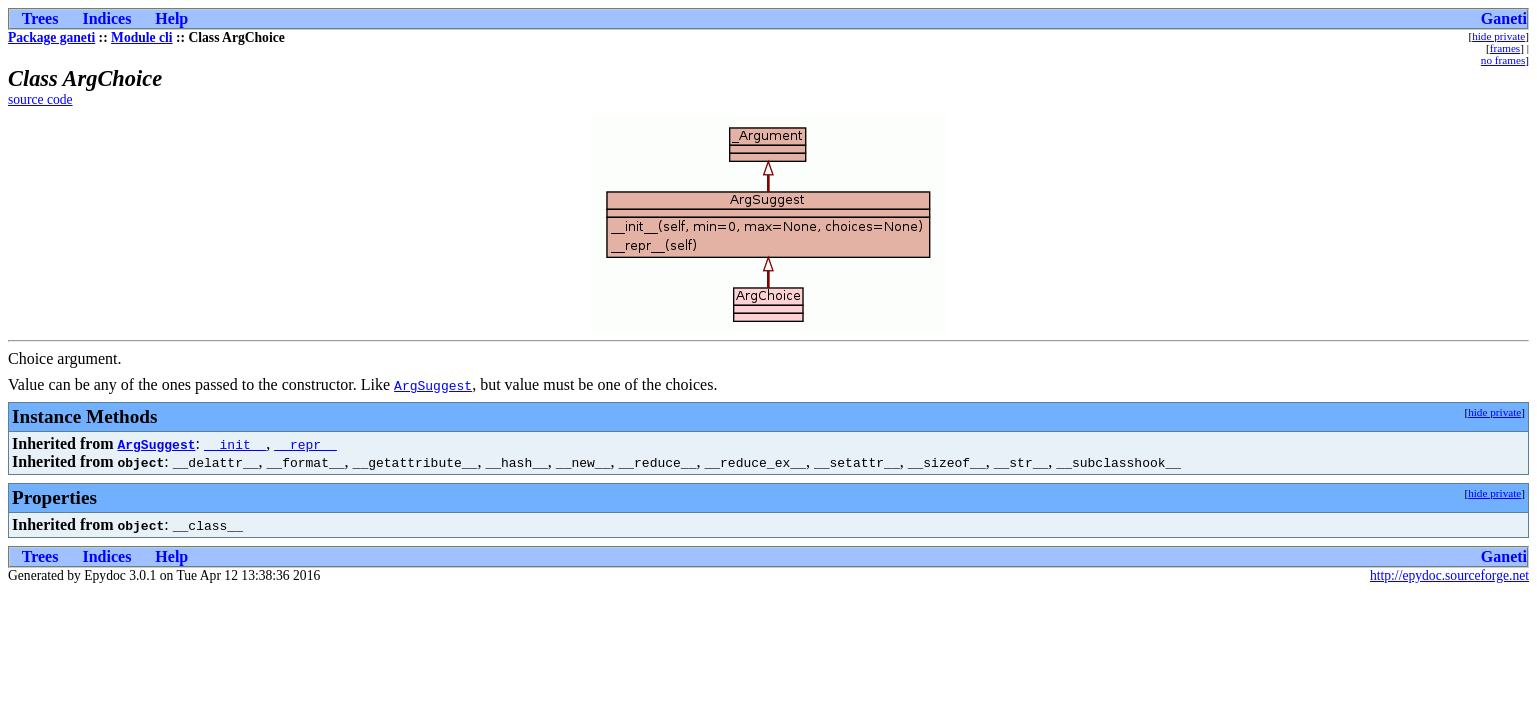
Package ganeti (51, 37)
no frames (1503, 60)
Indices (106, 18)
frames (1505, 48)
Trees (40, 18)
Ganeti (1504, 18)
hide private (1498, 36)
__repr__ (305, 444)
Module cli (142, 37)
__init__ (235, 444)
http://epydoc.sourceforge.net (1449, 575)
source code (40, 99)
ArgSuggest (433, 385)
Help (171, 18)
